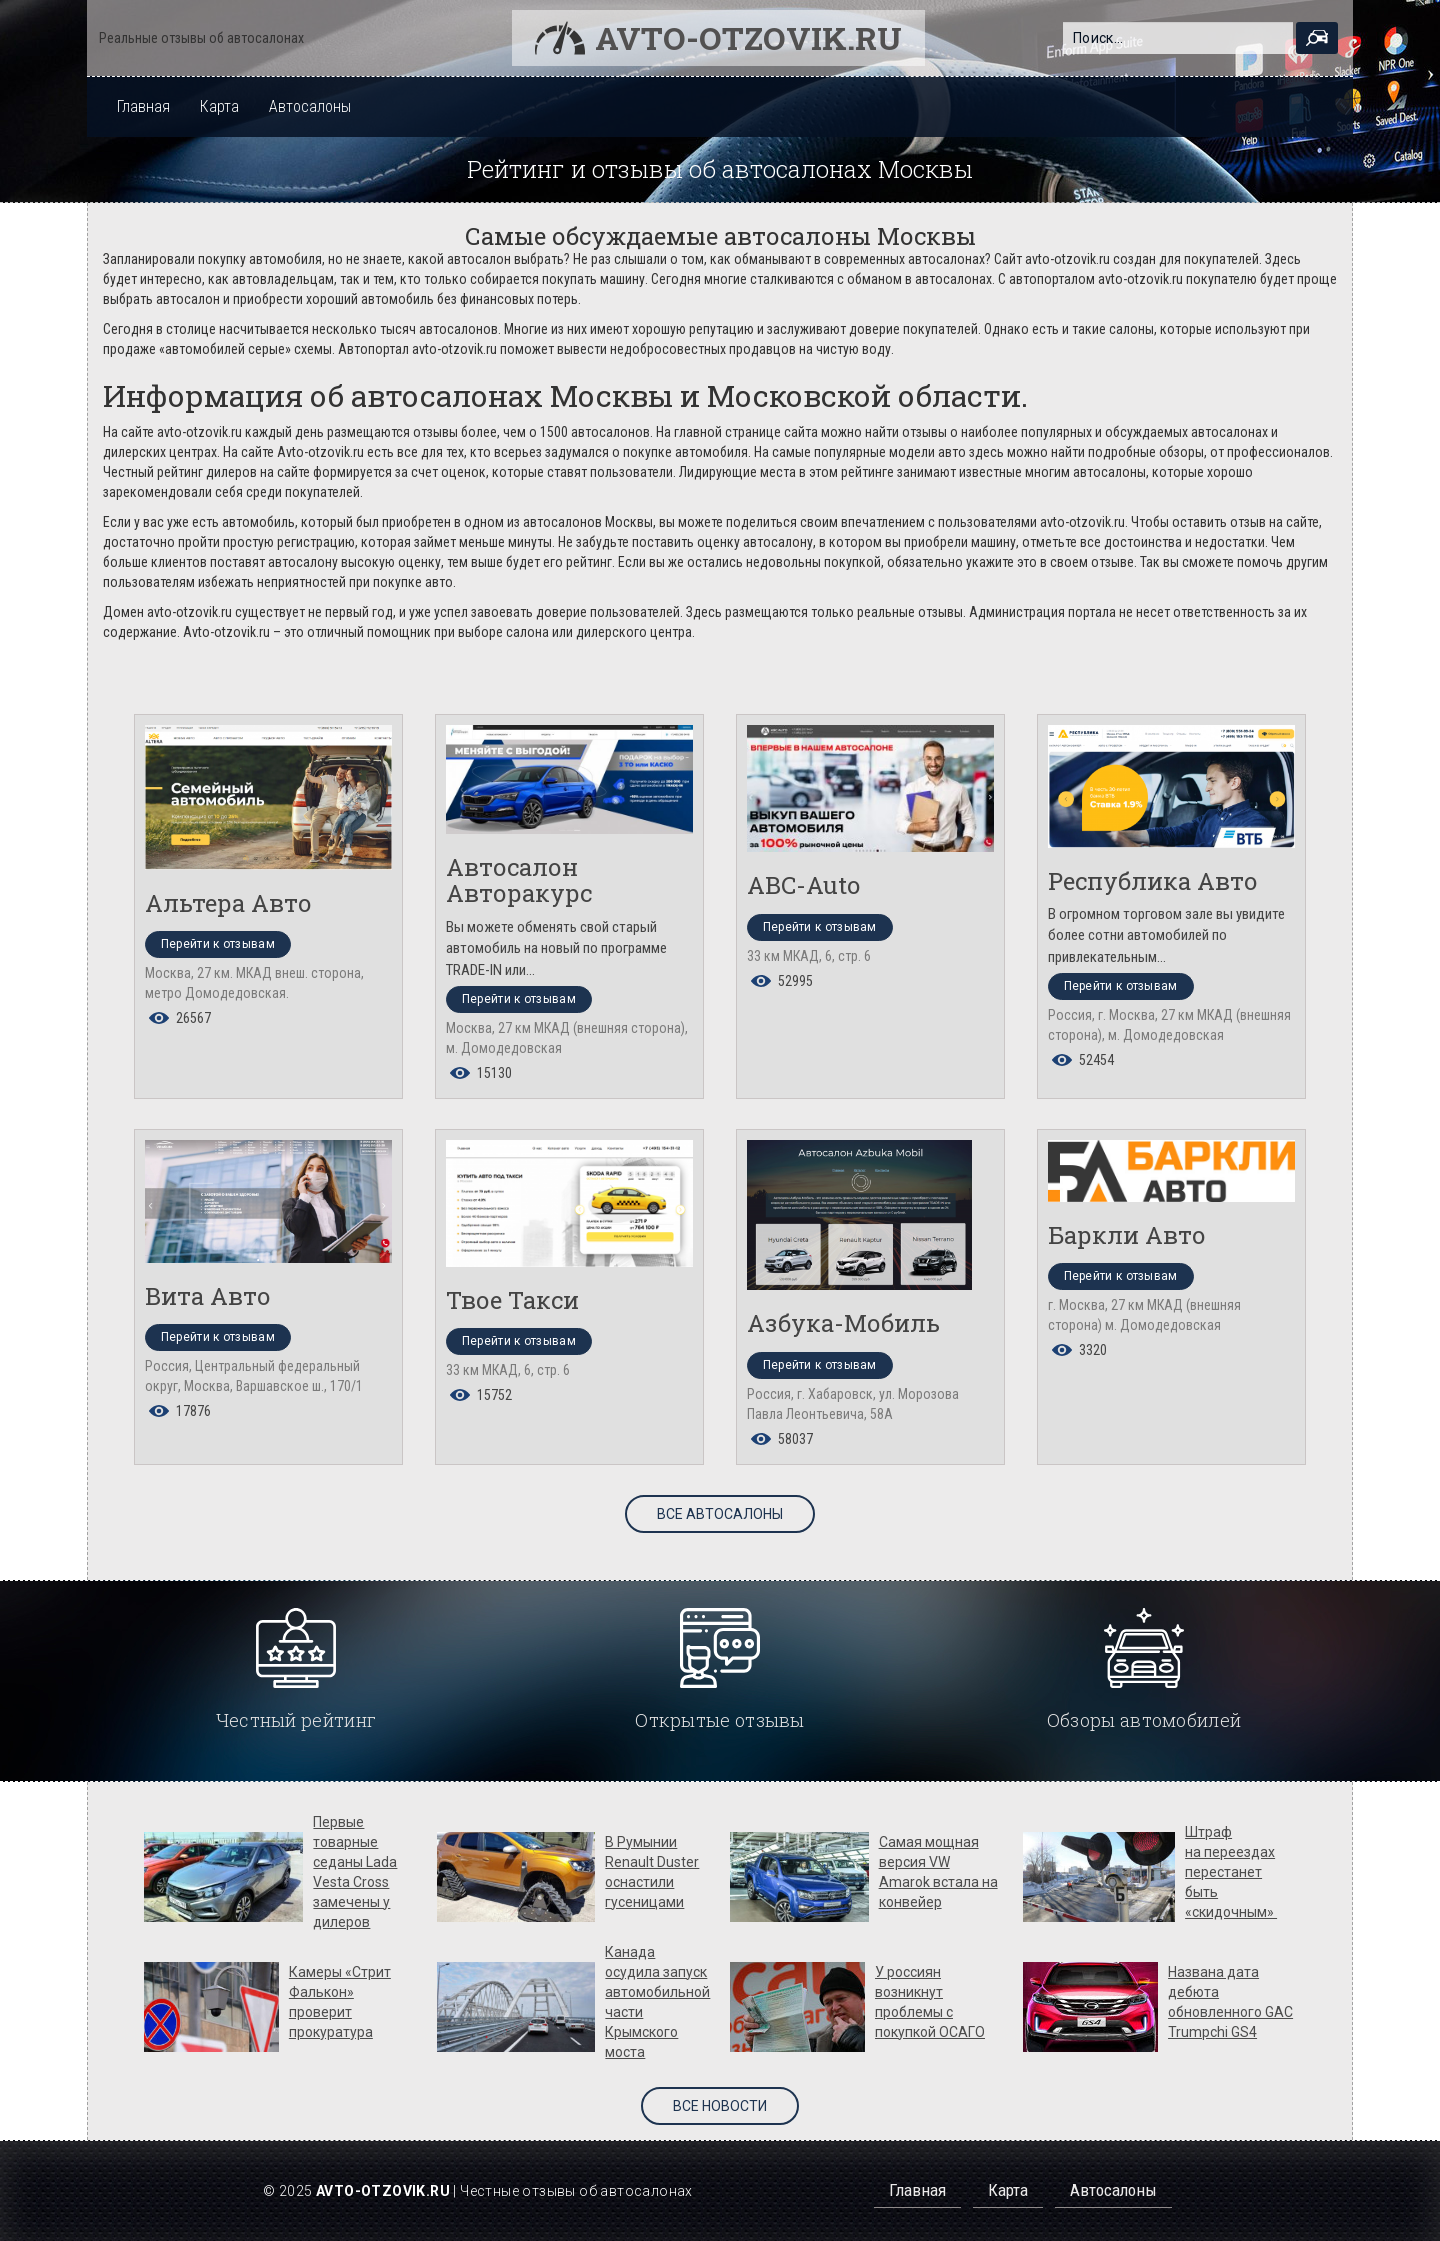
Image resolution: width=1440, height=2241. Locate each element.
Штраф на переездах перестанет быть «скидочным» (1231, 1872)
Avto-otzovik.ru (748, 37)
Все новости (720, 2106)
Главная (143, 106)
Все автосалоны (720, 1514)
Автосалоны (310, 106)
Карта (219, 106)
